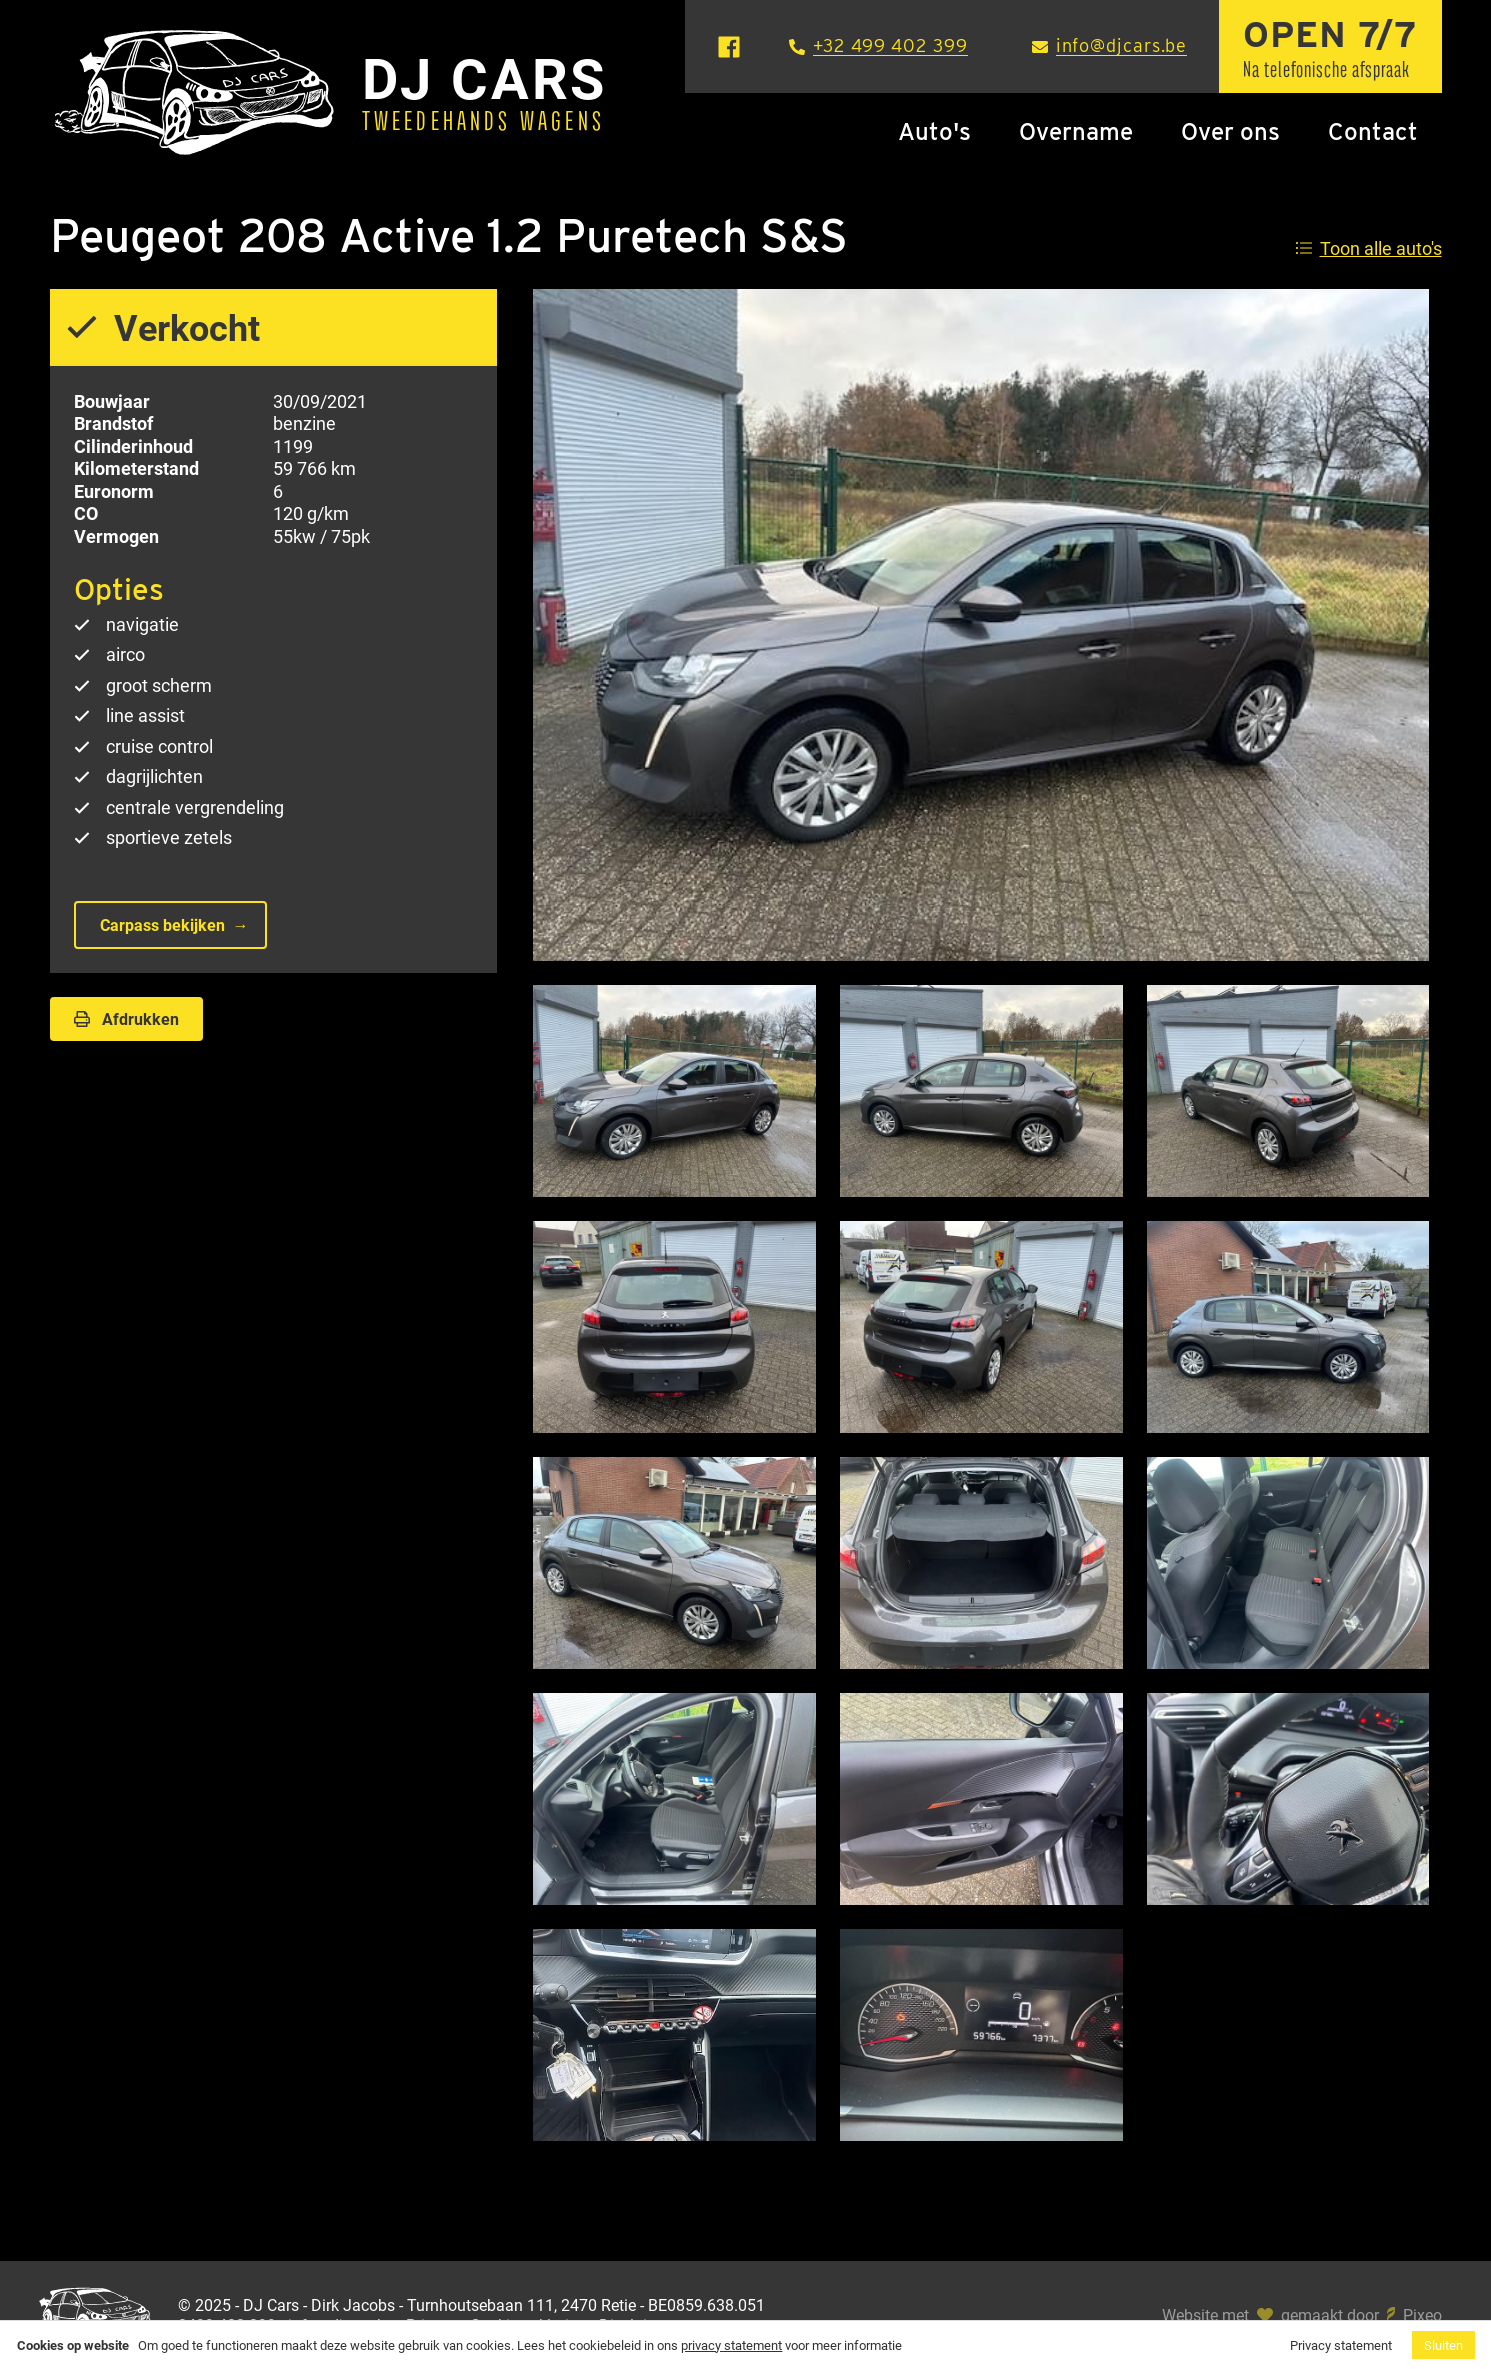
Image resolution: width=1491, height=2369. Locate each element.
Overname (1076, 131)
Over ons (1230, 131)
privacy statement (731, 2345)
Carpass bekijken (162, 924)
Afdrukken (126, 1018)
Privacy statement (1341, 2345)
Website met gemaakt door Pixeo (1302, 2315)
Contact (1373, 131)
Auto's (934, 131)
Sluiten (1443, 2345)
